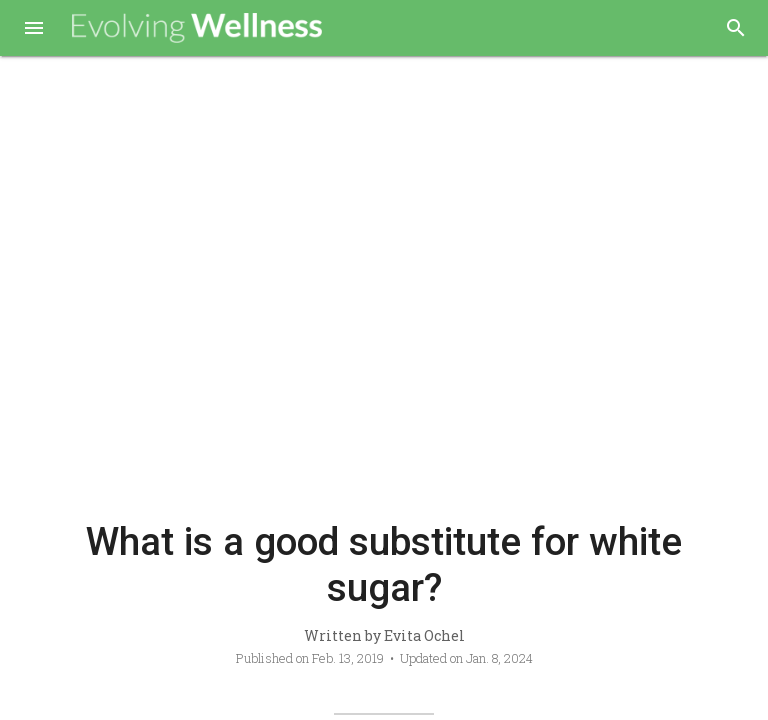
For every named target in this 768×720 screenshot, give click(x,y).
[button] (34, 30)
